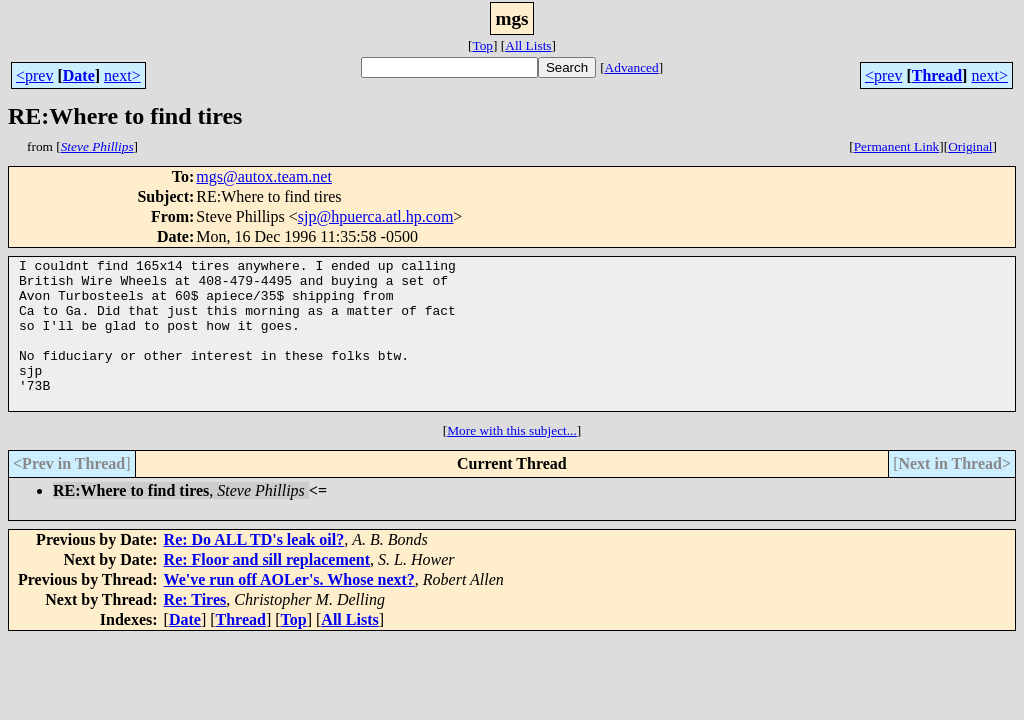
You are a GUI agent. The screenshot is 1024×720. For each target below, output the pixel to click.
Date (79, 75)
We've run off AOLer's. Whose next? (289, 609)
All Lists (528, 45)
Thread (937, 75)
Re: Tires (195, 629)
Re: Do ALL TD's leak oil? (254, 569)
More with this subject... (512, 460)
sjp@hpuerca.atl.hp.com (376, 216)
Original (970, 146)
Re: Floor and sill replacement (267, 589)
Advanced (632, 67)
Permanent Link (897, 146)
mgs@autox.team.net (264, 176)
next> (122, 75)
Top (482, 45)
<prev (34, 75)
